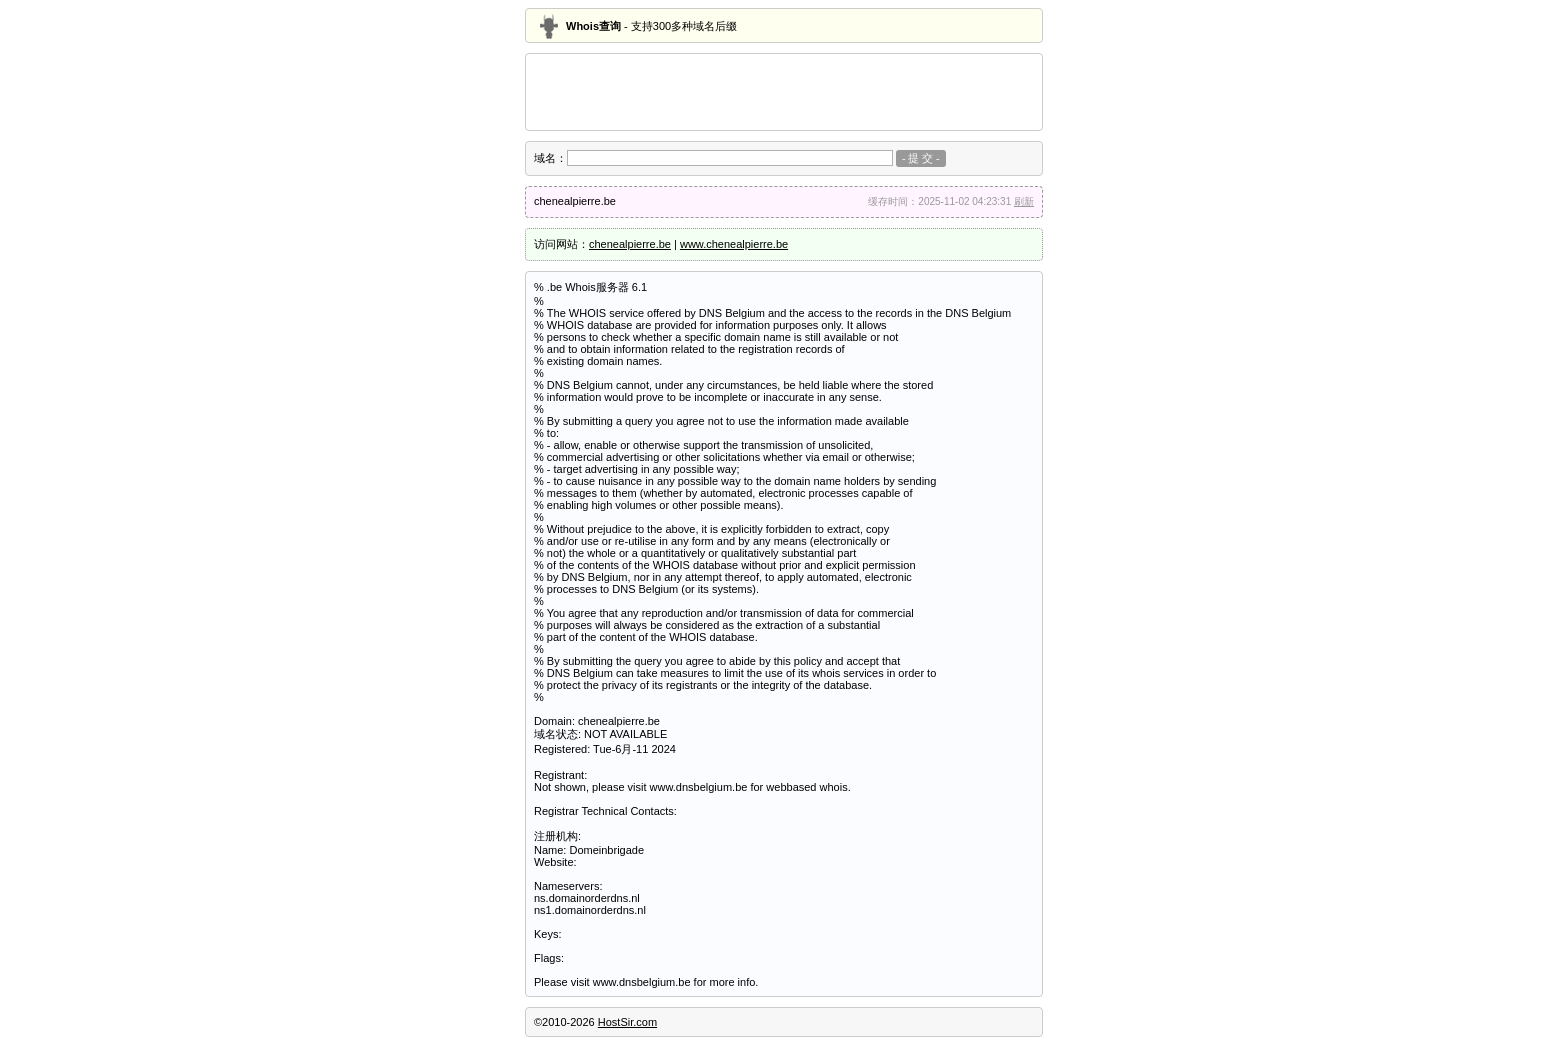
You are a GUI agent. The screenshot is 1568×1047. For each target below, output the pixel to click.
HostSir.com (627, 1022)
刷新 (1024, 201)
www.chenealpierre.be (734, 244)
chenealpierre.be (630, 244)
